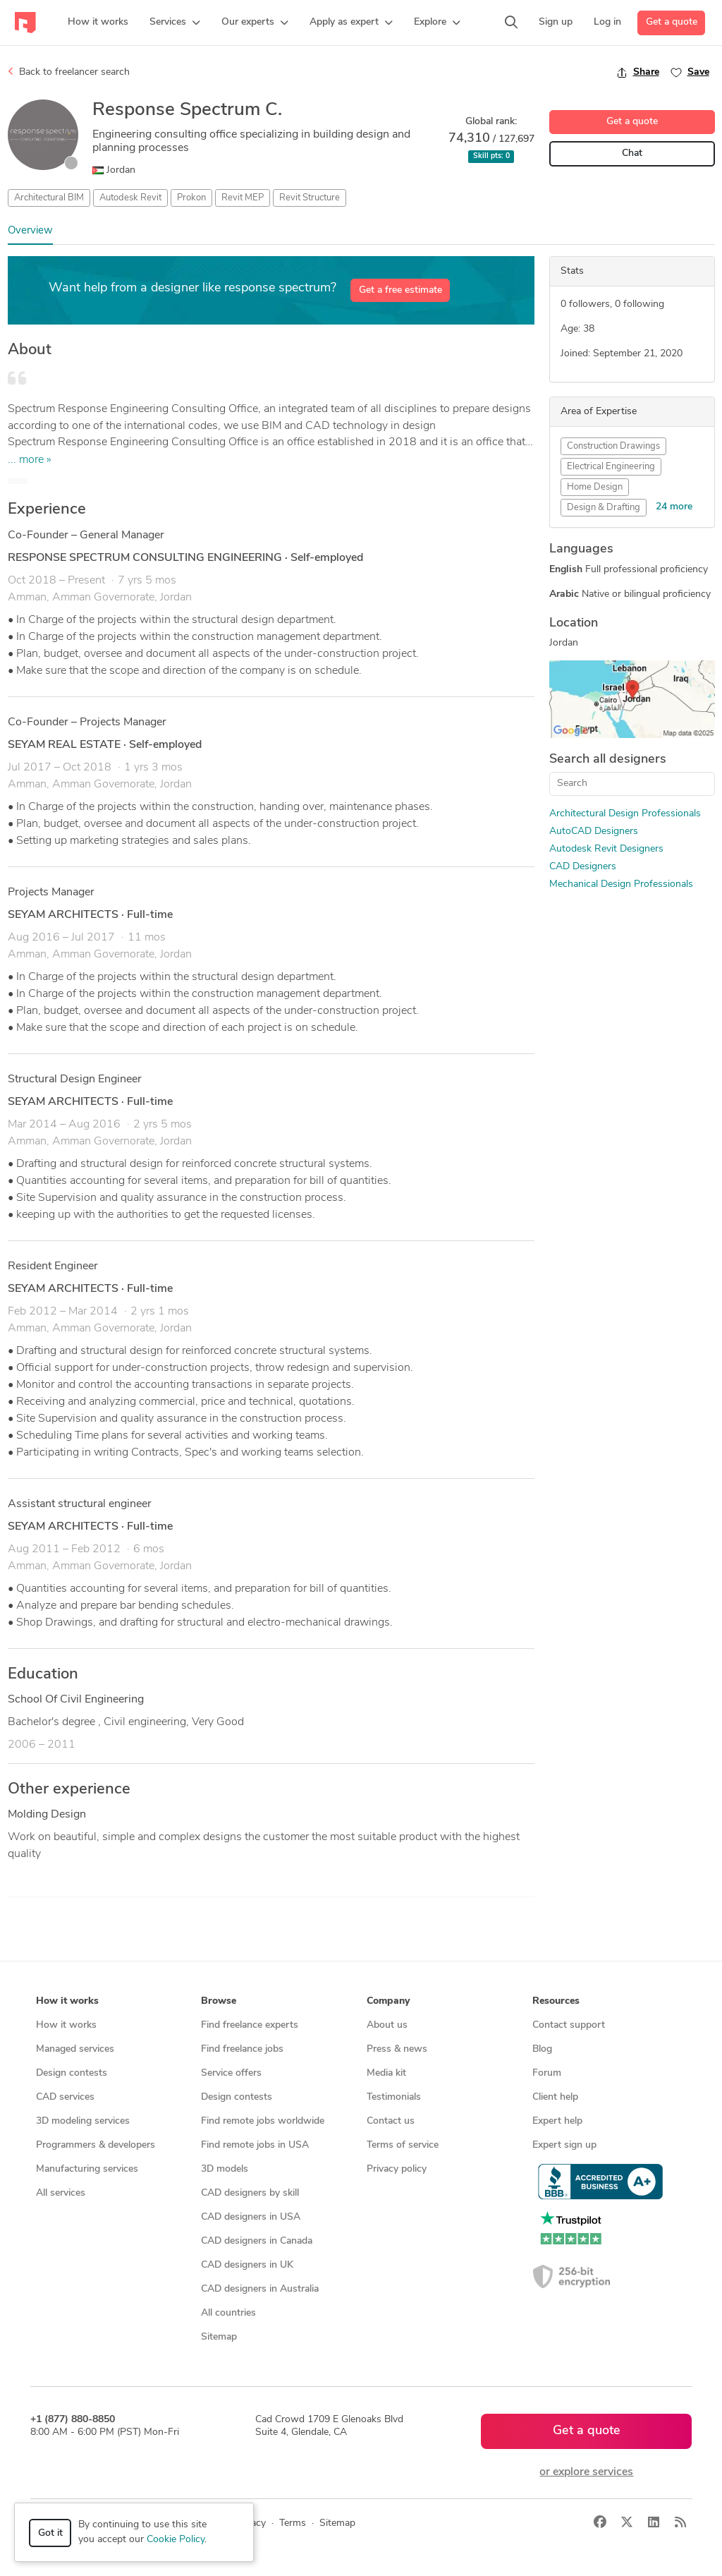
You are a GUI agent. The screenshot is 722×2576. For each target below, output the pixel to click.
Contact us (391, 2121)
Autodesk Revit (130, 197)
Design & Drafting (603, 507)
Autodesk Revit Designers (606, 849)
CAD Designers (582, 866)
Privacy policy (397, 2169)
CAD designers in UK (247, 2265)
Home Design (595, 487)
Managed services (75, 2049)
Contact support (568, 2025)
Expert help (557, 2121)
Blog (542, 2049)
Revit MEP (242, 197)
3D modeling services (83, 2121)
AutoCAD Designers (593, 831)
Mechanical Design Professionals (621, 884)
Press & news (397, 2049)
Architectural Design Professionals (625, 814)
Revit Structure (309, 197)
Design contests (71, 2073)
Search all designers (607, 759)
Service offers (231, 2073)
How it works (66, 2025)
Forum (546, 2073)
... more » (29, 460)
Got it (50, 2533)
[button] (175, 22)
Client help (555, 2097)
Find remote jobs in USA (255, 2145)
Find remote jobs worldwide (262, 2121)
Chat (632, 153)
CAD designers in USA (250, 2217)
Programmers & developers (95, 2145)
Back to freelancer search (69, 72)
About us (387, 2025)
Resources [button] (556, 2001)
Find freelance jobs (242, 2049)
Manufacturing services (87, 2169)
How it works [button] (67, 2001)
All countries (228, 2313)
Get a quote (671, 22)
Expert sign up (564, 2145)
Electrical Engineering (611, 466)
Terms (292, 2523)
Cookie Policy (175, 2539)
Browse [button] (218, 2001)
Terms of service (403, 2145)
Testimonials (394, 2097)
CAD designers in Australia (260, 2289)
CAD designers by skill (250, 2193)
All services (60, 2193)
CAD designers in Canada (256, 2241)
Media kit (386, 2073)
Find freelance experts (249, 2025)
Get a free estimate (400, 290)
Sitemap (219, 2337)
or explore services (586, 2472)
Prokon (191, 197)
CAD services (65, 2097)
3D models (224, 2169)
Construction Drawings (613, 446)
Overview (30, 231)
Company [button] (388, 2001)
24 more (674, 507)
